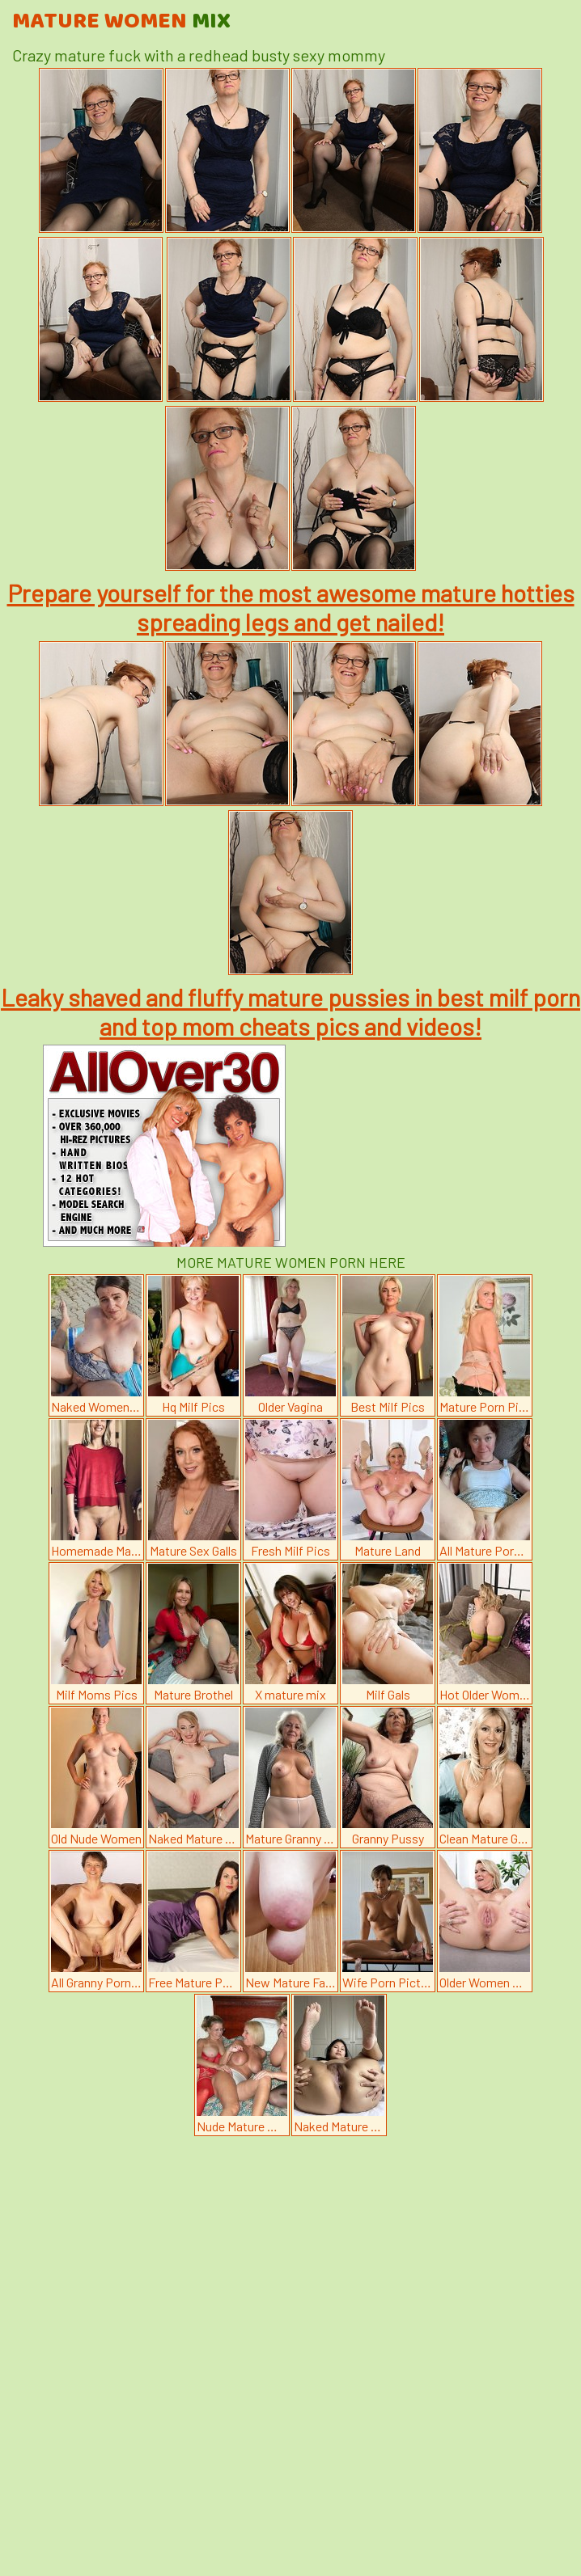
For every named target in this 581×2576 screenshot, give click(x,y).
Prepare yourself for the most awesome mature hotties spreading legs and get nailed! (291, 607)
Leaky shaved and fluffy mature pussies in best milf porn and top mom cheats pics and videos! (290, 1011)
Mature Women (121, 22)
